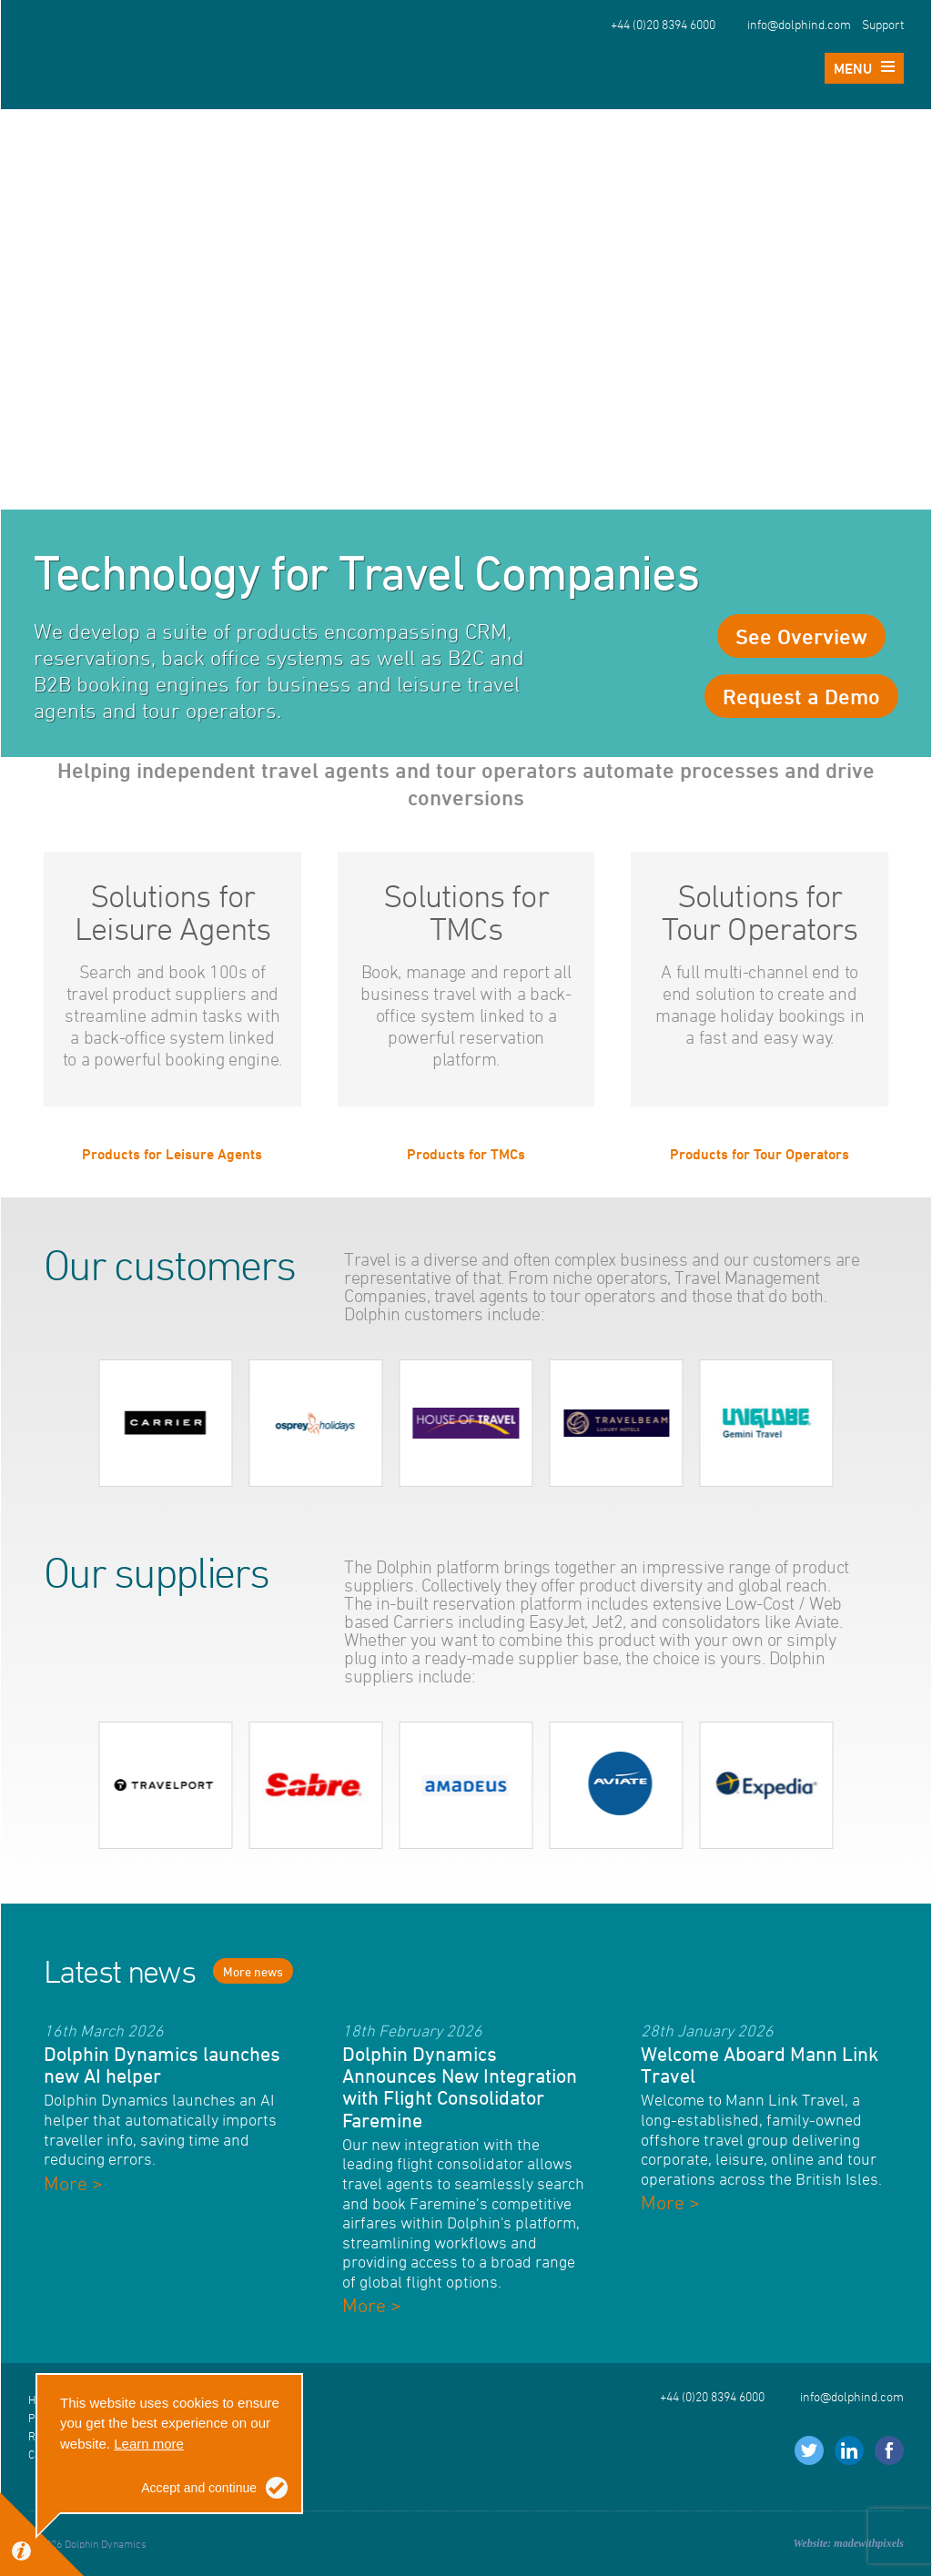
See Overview (801, 636)
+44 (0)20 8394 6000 (663, 24)
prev (76, 1423)
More (73, 2183)
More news (253, 1971)
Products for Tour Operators (759, 1153)
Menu (864, 68)
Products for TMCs (466, 1153)
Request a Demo (801, 696)
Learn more (149, 2443)
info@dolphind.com (799, 24)
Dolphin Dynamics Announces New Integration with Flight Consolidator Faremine (459, 2087)
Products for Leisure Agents (172, 1153)
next (856, 1423)
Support (883, 24)
